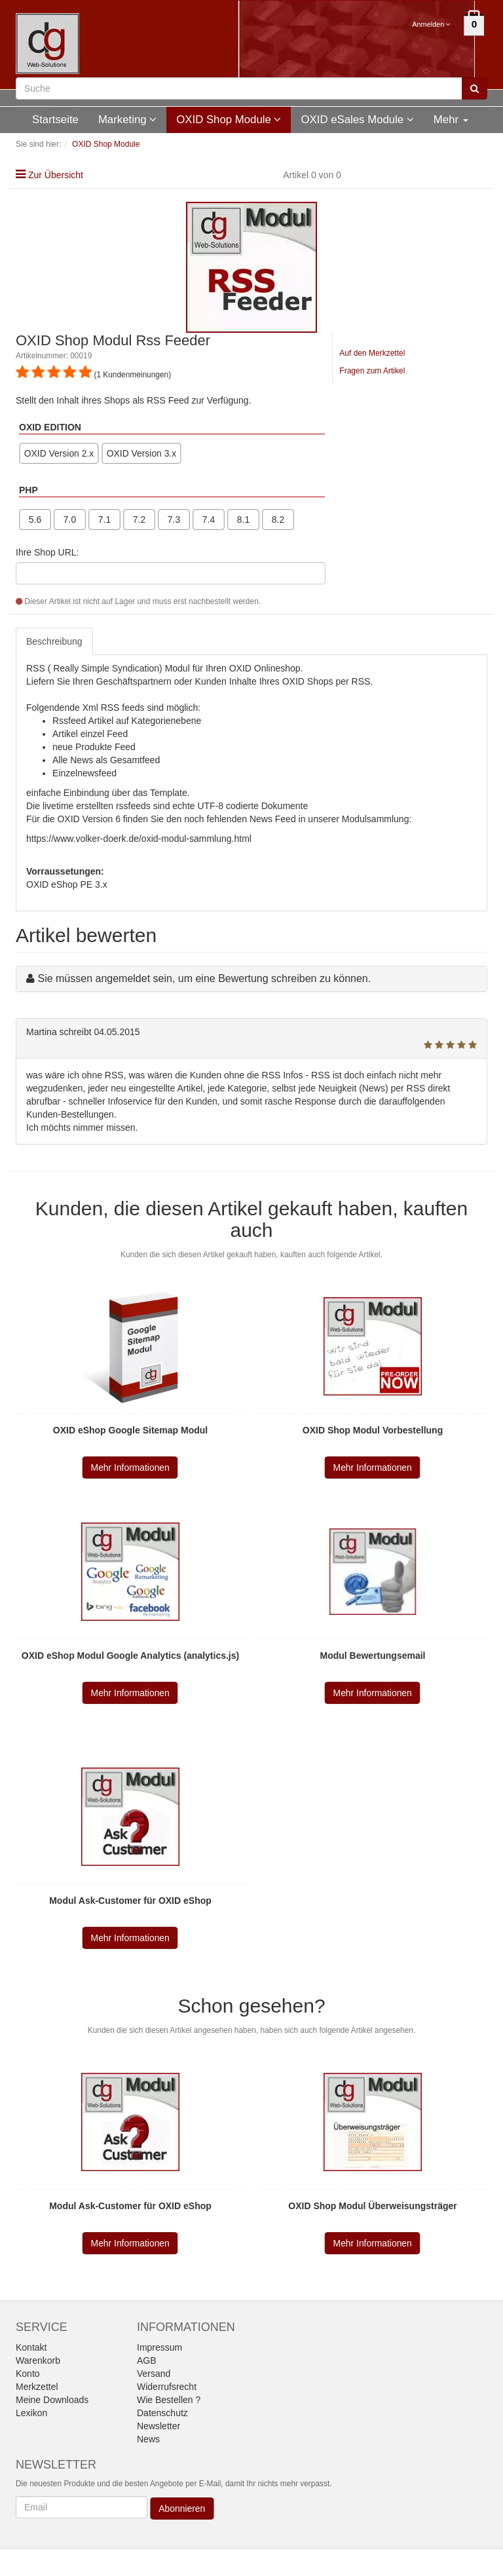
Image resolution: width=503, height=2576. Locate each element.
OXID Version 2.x (59, 453)
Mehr (451, 119)
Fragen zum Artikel (372, 370)
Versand (153, 2373)
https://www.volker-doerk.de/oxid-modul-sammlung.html (139, 838)
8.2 (278, 519)
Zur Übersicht (55, 175)
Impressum (159, 2347)
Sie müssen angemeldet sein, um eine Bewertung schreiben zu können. (204, 978)
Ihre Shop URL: (47, 552)
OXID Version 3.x (141, 453)
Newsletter (158, 2426)
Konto (28, 2373)
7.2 (139, 519)
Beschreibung (54, 641)
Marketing (127, 119)
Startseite (55, 119)
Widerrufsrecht (166, 2386)
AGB (147, 2360)
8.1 (243, 519)
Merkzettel (37, 2386)
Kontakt (31, 2347)
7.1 (104, 519)
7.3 (174, 519)
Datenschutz (162, 2413)
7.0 (70, 519)
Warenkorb (38, 2360)
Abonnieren (181, 2508)
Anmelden (431, 24)
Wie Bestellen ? (168, 2400)
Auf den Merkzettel (372, 353)
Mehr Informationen (130, 1467)
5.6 (35, 519)
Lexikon (31, 2413)
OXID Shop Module (228, 119)
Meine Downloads (52, 2400)
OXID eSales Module (357, 119)
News (148, 2439)
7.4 (208, 519)
